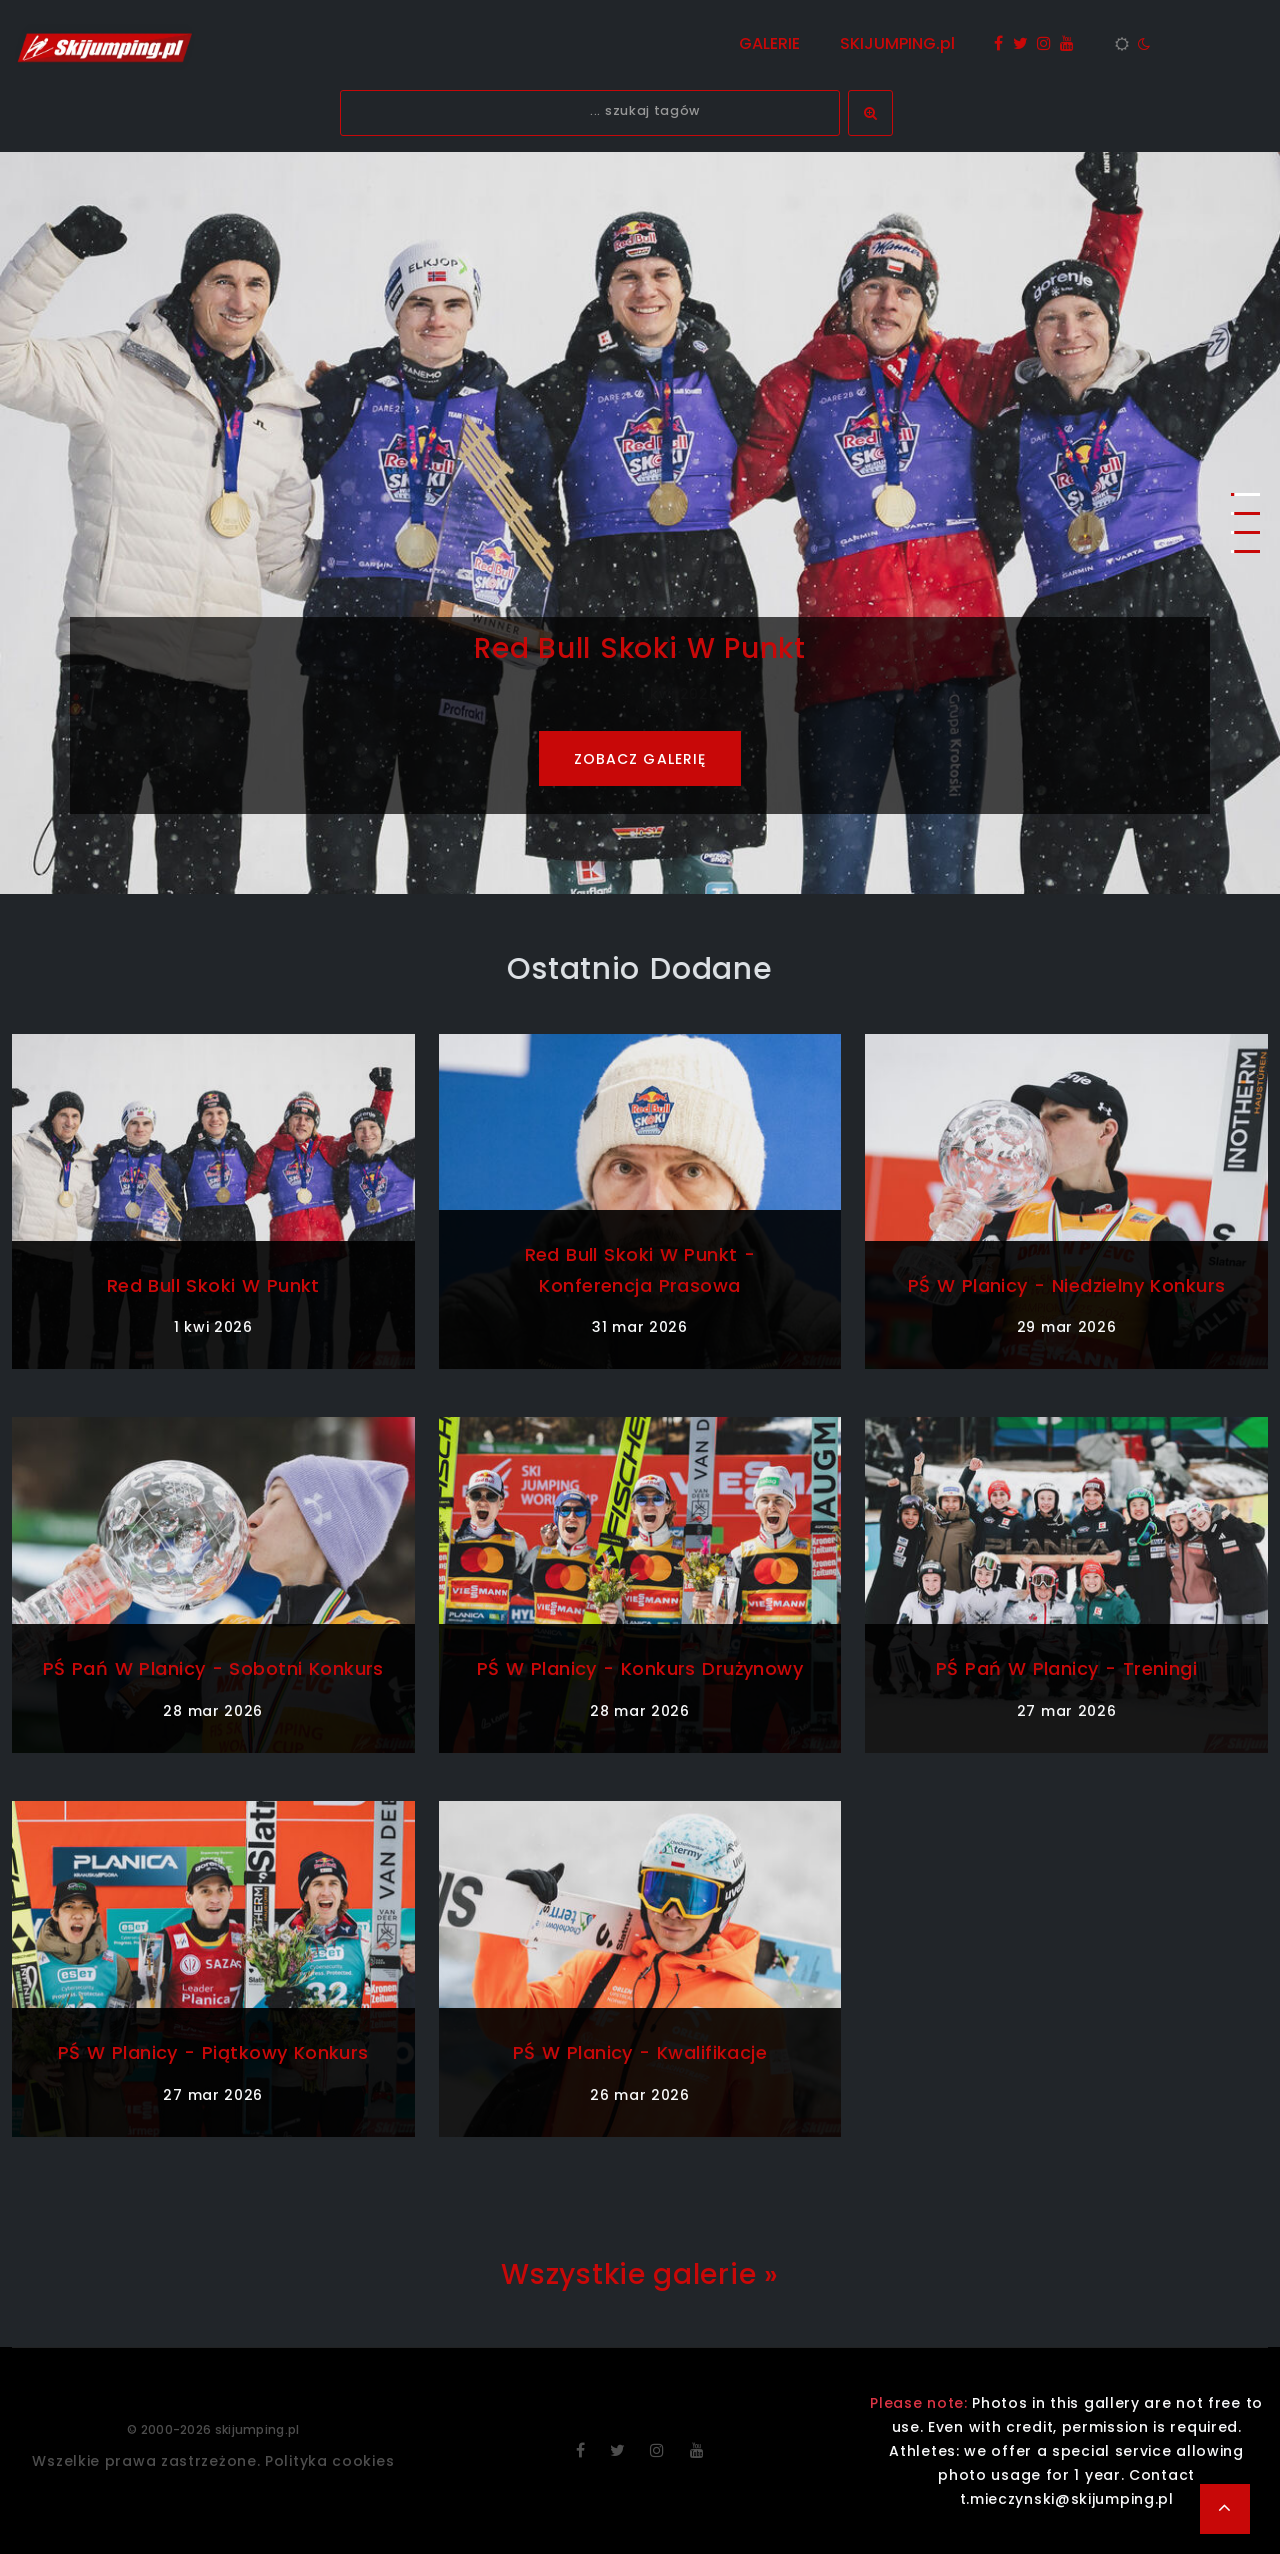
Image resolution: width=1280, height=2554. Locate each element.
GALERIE (769, 43)
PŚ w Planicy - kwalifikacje (640, 2052)
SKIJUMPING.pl (897, 43)
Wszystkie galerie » (639, 2274)
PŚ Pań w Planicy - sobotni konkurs (213, 1668)
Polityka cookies (329, 2461)
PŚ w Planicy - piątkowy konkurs (213, 2052)
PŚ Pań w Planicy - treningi (1066, 1668)
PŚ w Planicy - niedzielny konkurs (1067, 1285)
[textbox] (590, 112)
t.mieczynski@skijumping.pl (1067, 2499)
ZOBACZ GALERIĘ (640, 759)
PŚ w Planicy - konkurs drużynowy (640, 1668)
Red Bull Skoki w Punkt (213, 1285)
